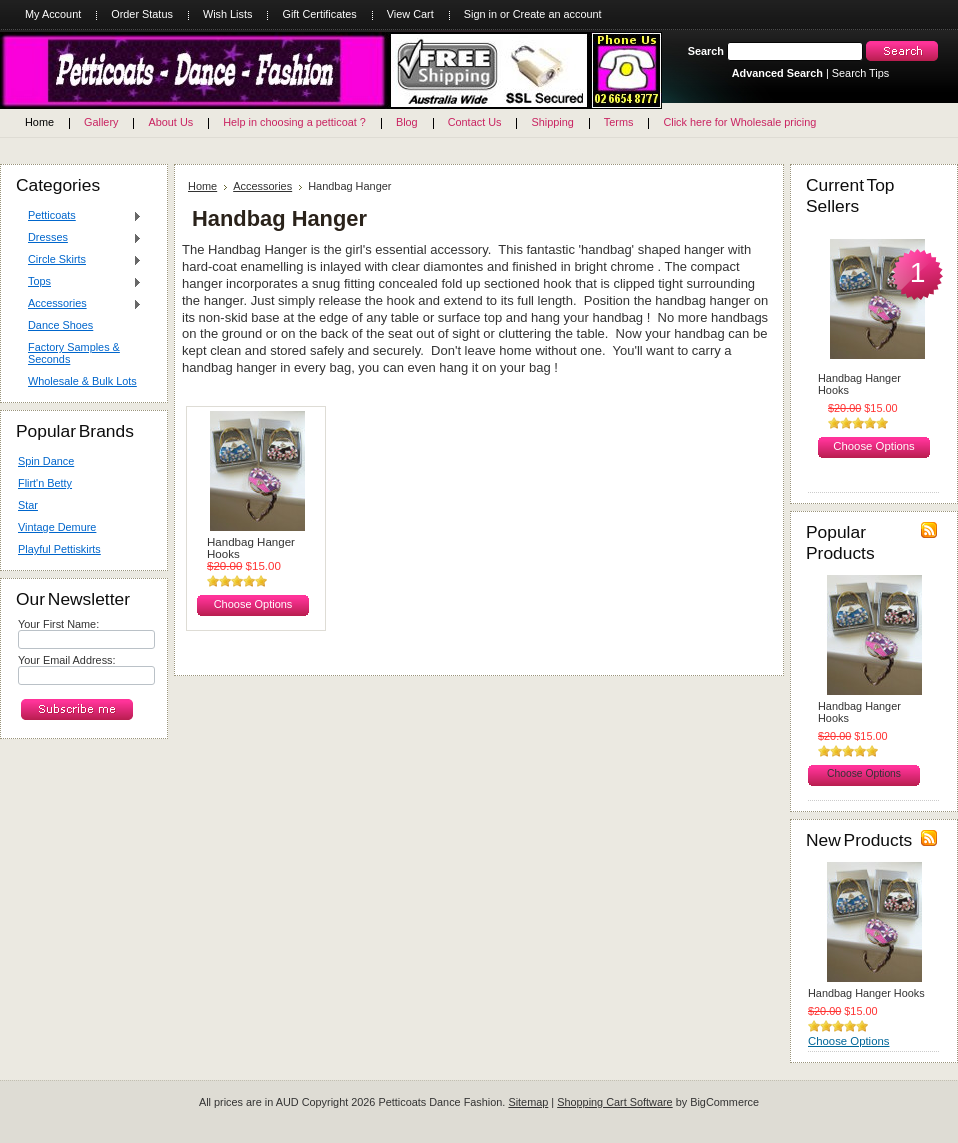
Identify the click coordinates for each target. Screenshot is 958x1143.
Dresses (80, 238)
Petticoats (80, 216)
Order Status (142, 14)
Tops (80, 282)
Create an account (557, 14)
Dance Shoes (60, 325)
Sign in (480, 14)
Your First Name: (58, 624)
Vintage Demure (57, 527)
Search (706, 51)
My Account (53, 14)
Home (202, 186)
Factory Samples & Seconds (74, 353)
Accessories (80, 304)
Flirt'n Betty (45, 483)
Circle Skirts (80, 260)
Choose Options (253, 604)
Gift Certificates (319, 14)
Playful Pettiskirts (59, 549)
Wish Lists (228, 14)
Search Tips (860, 73)
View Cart (410, 14)
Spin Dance (46, 461)
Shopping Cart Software (614, 1102)
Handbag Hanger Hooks (251, 548)
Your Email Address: (67, 660)
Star (28, 505)
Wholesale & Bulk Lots (82, 381)
